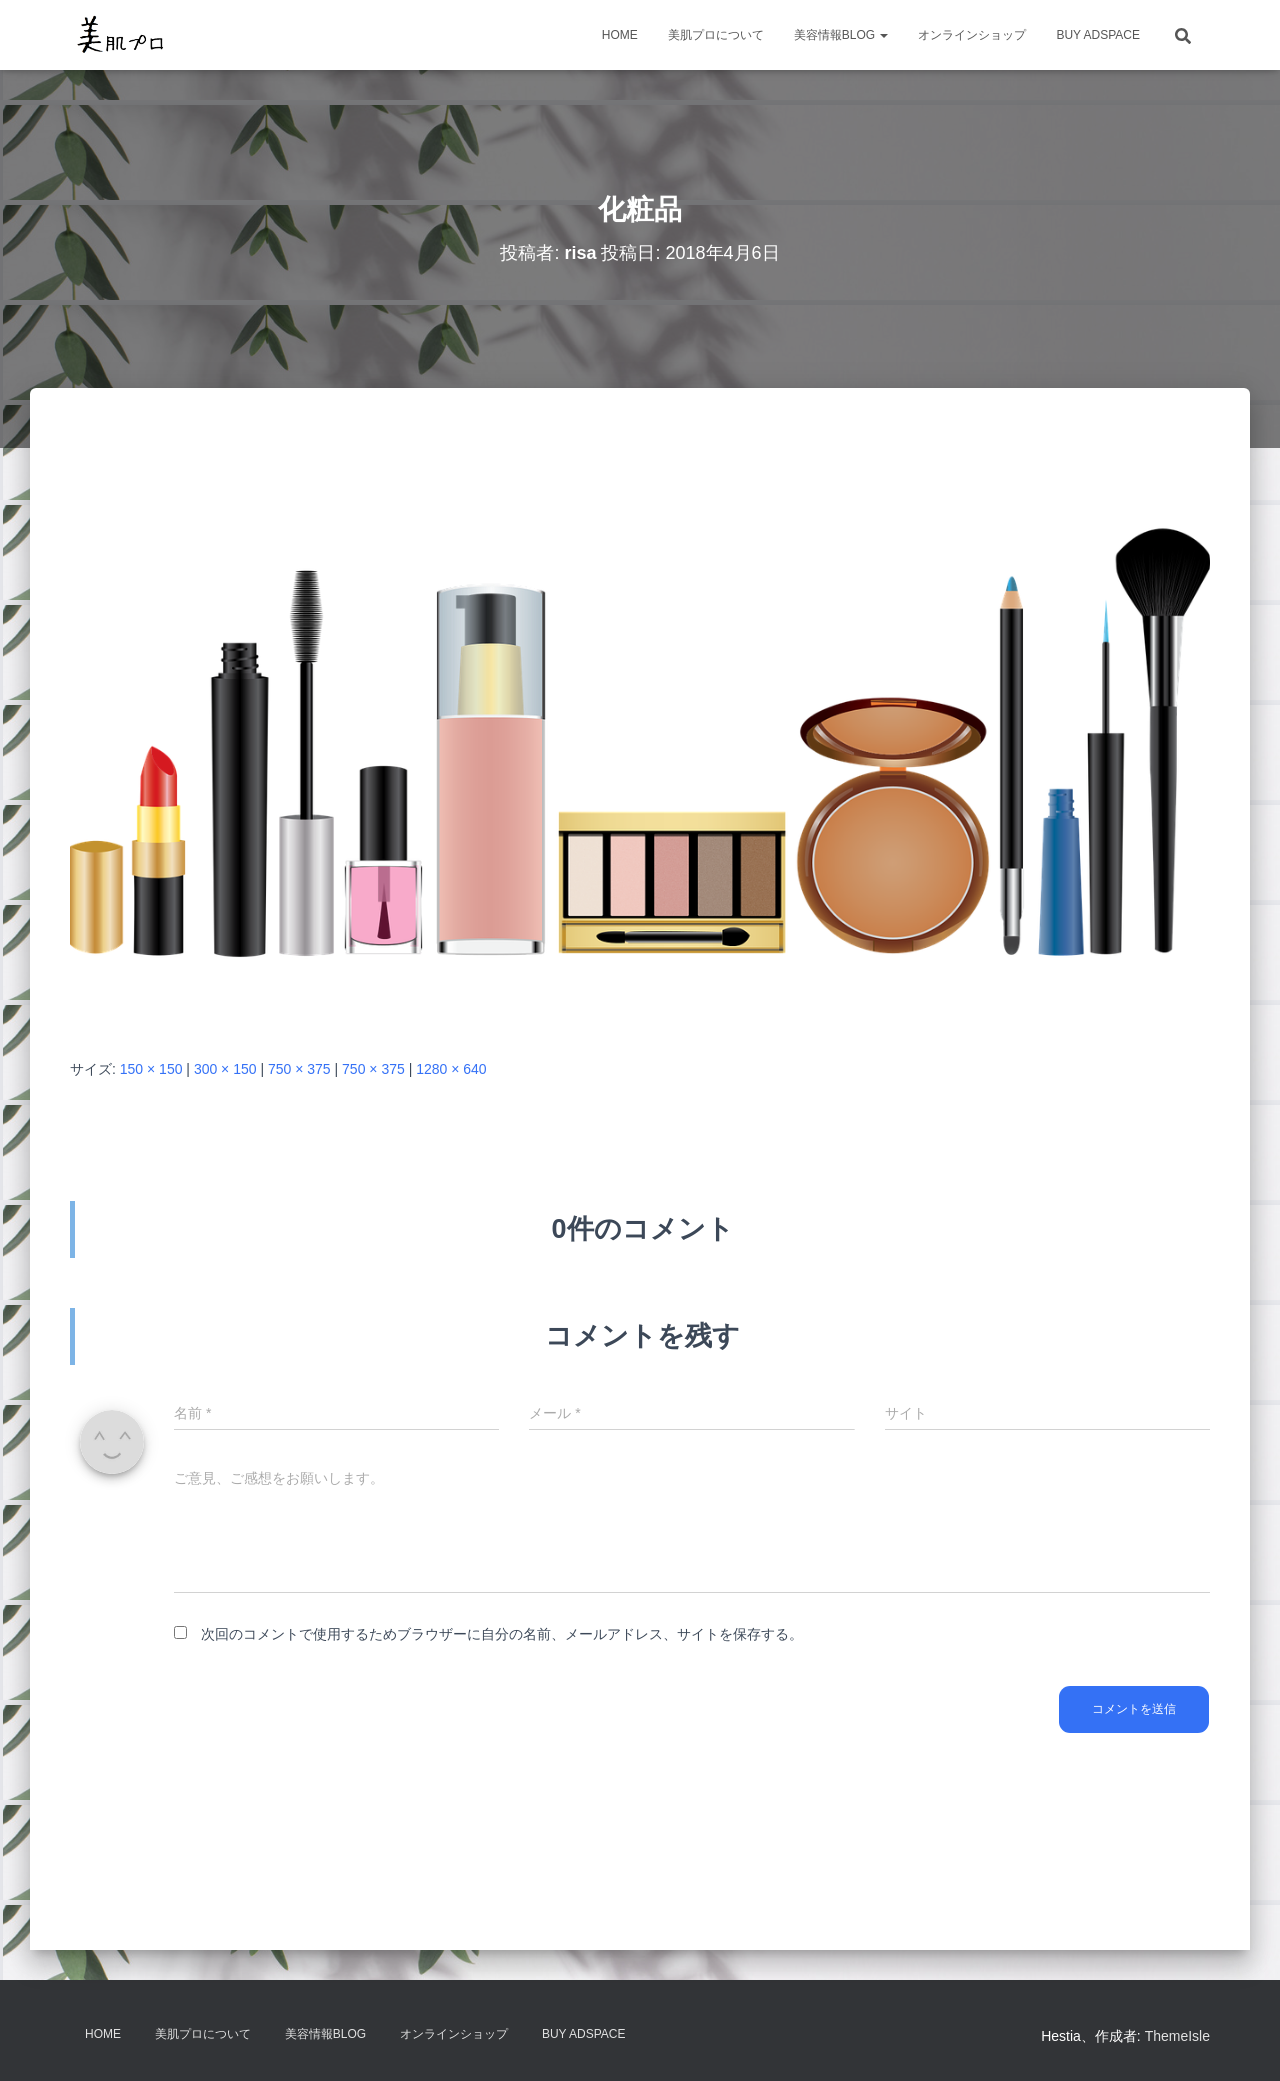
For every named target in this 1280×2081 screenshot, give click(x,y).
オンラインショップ (972, 35)
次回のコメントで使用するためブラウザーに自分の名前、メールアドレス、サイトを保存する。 (502, 1634)
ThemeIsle (1177, 2036)
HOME (620, 35)
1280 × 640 (451, 1069)
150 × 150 (151, 1069)
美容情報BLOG (841, 35)
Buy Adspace (1098, 35)
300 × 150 (225, 1069)
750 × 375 (299, 1069)
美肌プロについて (716, 35)
